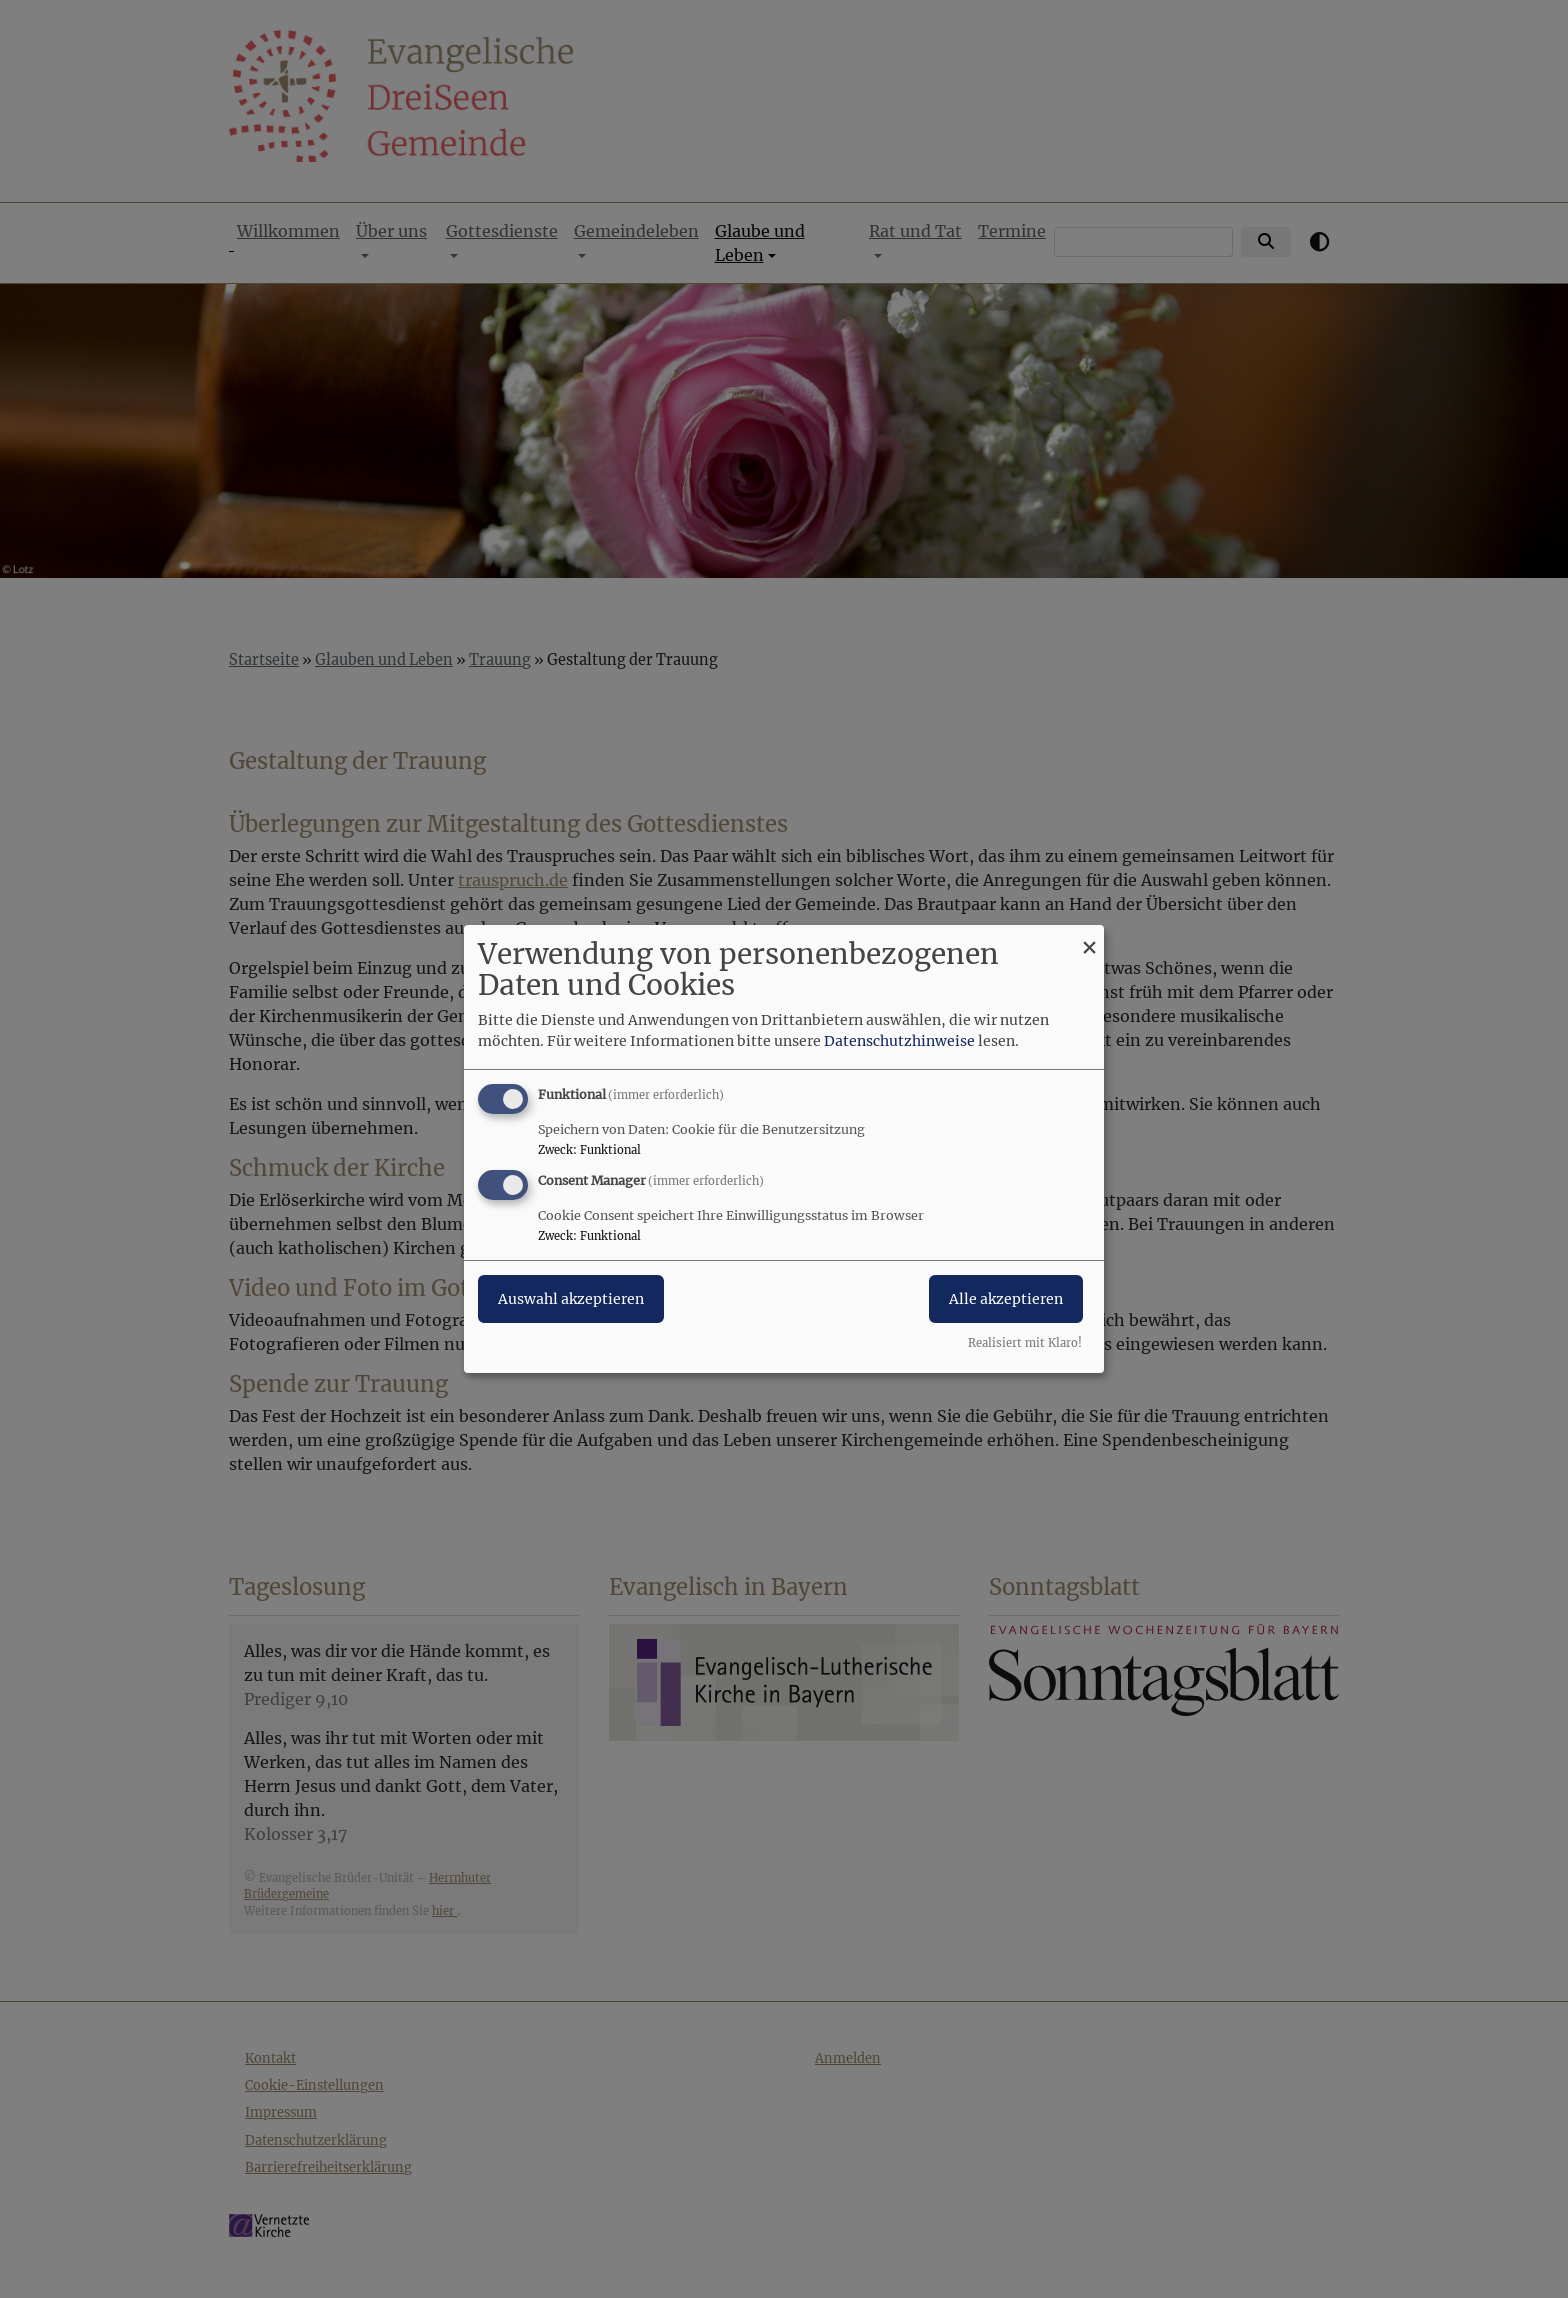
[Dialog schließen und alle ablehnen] (1089, 937)
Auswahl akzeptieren (571, 1299)
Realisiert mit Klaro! (1025, 1343)
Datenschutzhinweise (899, 1041)
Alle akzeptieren (1006, 1299)
